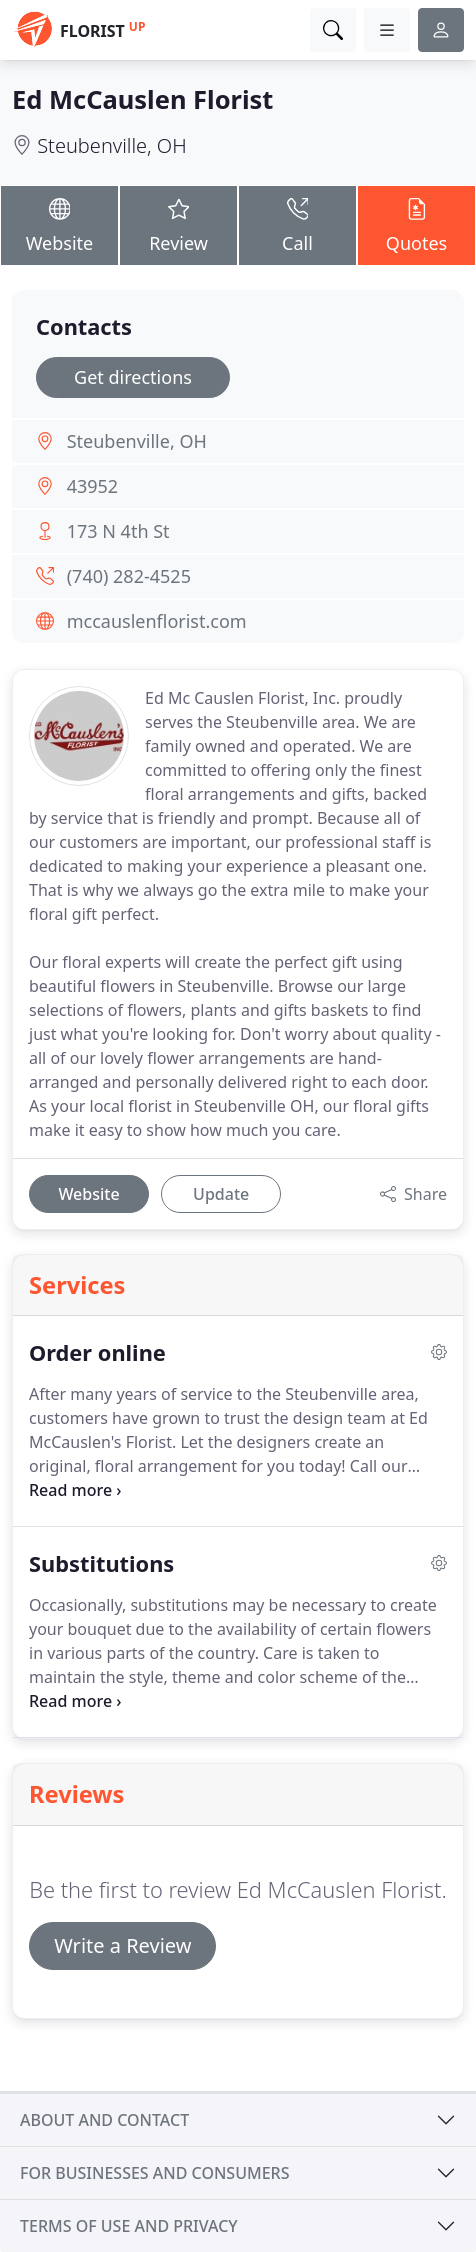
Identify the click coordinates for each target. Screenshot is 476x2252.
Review (178, 225)
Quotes (416, 225)
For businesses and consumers (154, 2173)
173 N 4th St (118, 531)
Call (297, 225)
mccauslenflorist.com (157, 621)
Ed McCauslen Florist (142, 99)
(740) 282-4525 (129, 576)
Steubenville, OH (111, 145)
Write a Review (122, 1945)
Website (59, 225)
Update (221, 1194)
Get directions (133, 377)
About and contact (104, 2120)
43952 (92, 486)
